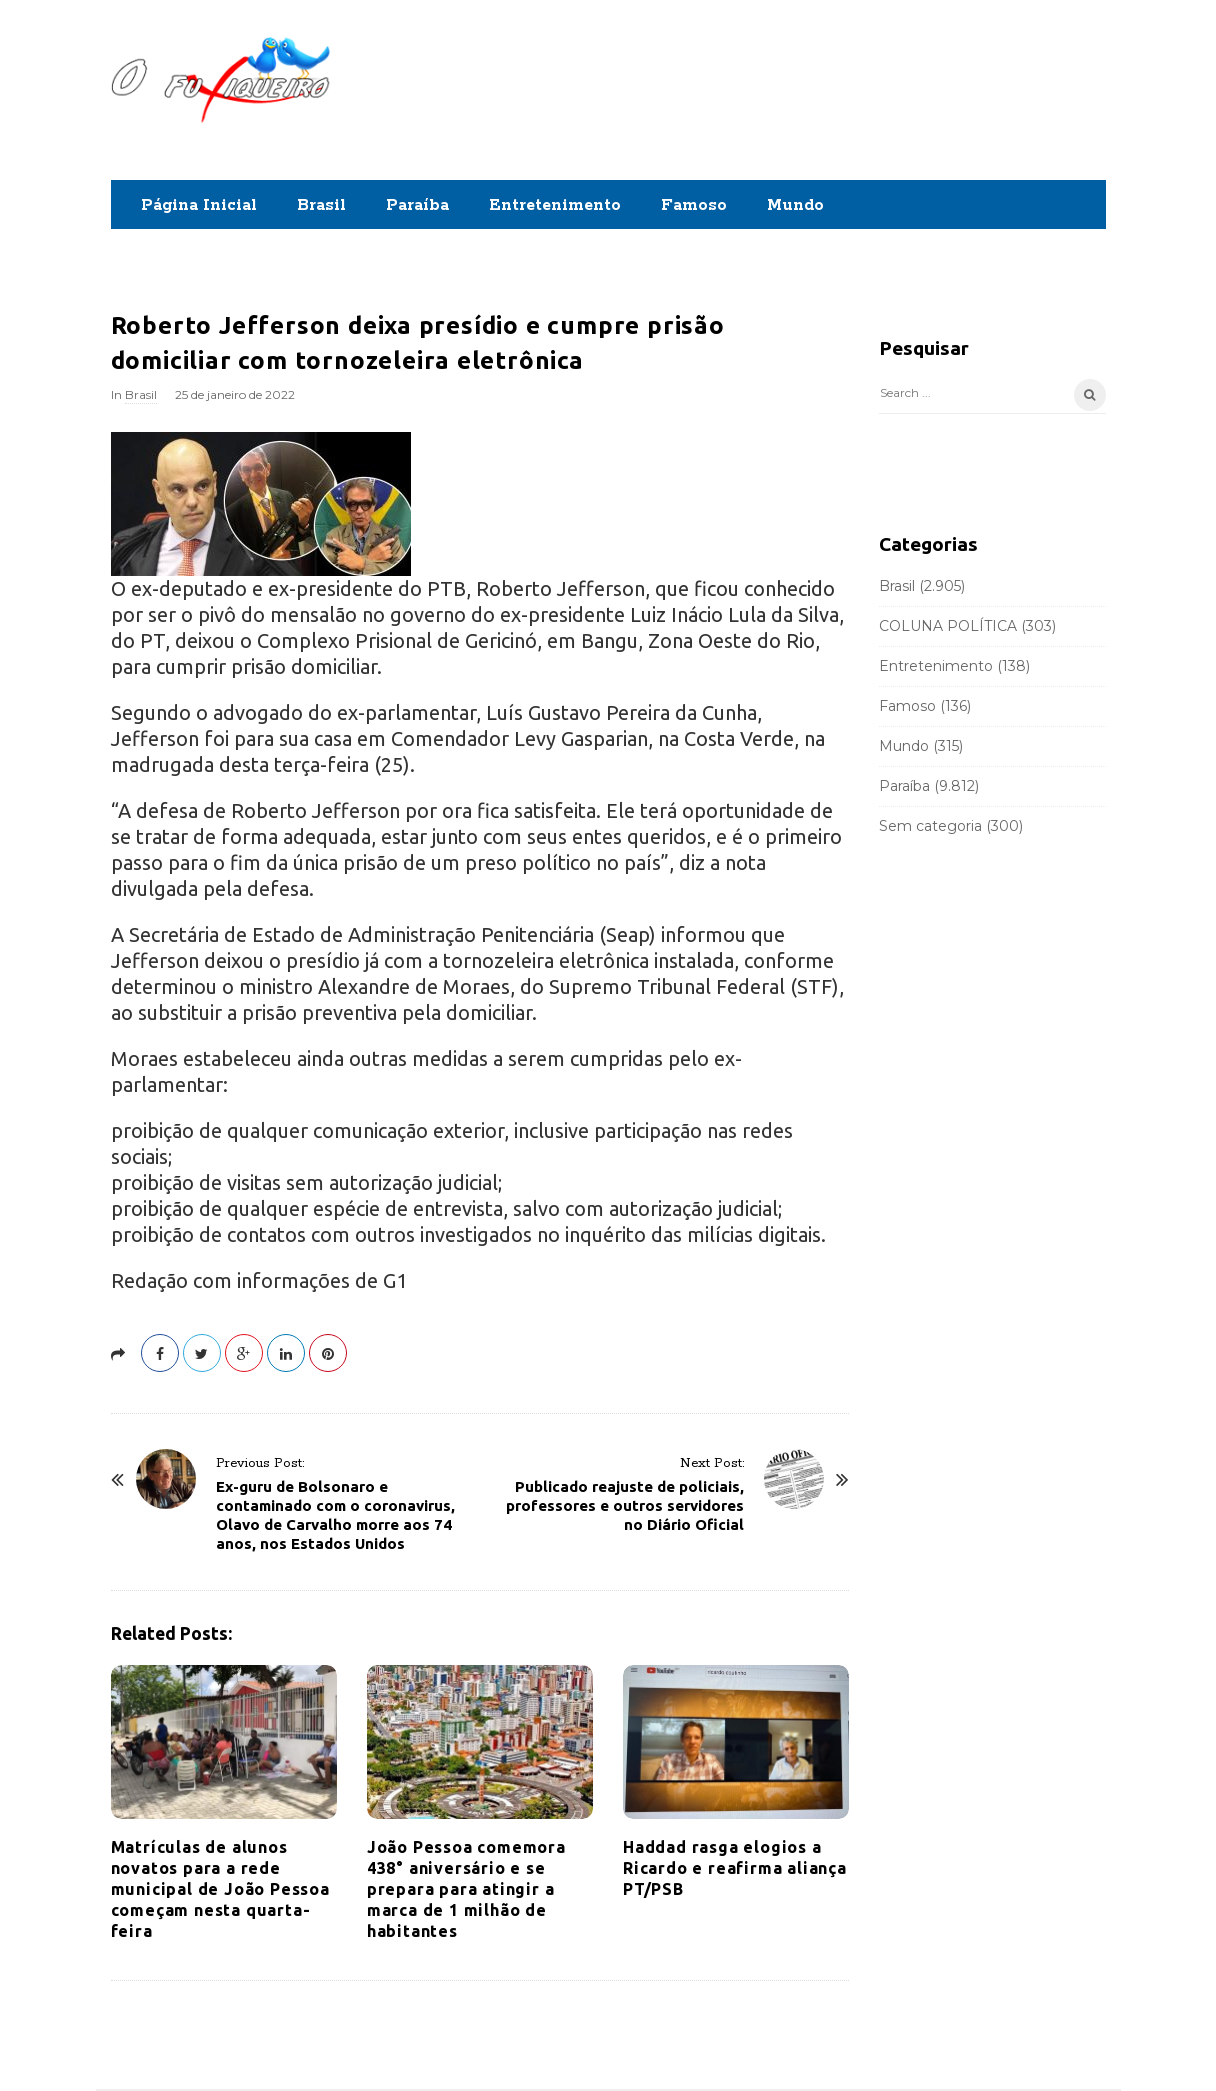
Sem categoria (930, 826)
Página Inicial (199, 205)
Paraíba (417, 205)
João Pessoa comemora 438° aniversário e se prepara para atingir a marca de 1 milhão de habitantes (466, 1889)
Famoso (694, 205)
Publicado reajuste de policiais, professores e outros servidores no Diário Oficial (625, 1505)
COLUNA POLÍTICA (948, 626)
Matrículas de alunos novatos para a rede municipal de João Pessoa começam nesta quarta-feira (220, 1889)
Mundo (795, 205)
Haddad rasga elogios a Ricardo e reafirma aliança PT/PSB (735, 1868)
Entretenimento (555, 205)
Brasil (321, 205)
